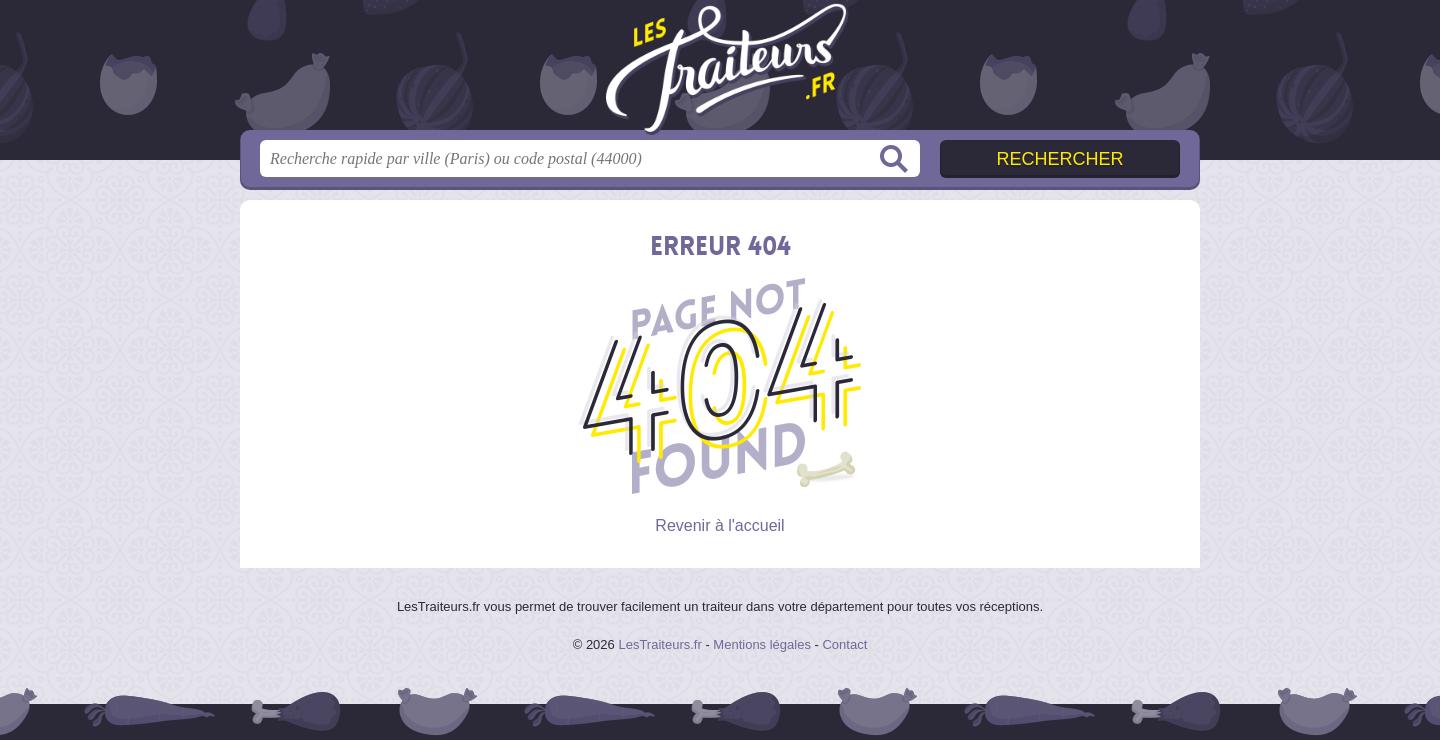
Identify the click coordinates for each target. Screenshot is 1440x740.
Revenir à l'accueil (719, 525)
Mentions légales (762, 644)
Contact (844, 644)
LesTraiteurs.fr (659, 644)
